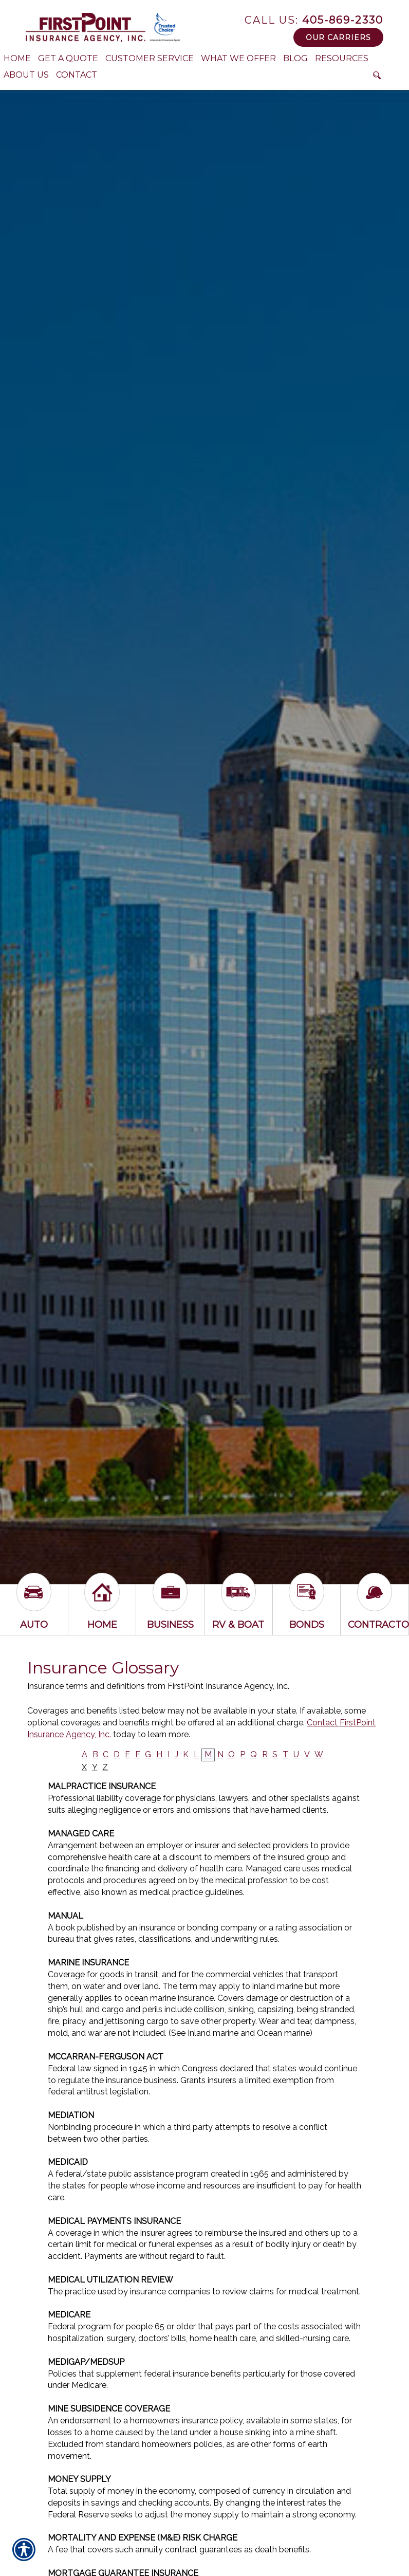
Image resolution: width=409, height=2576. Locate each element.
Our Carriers (338, 37)
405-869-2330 (314, 20)
